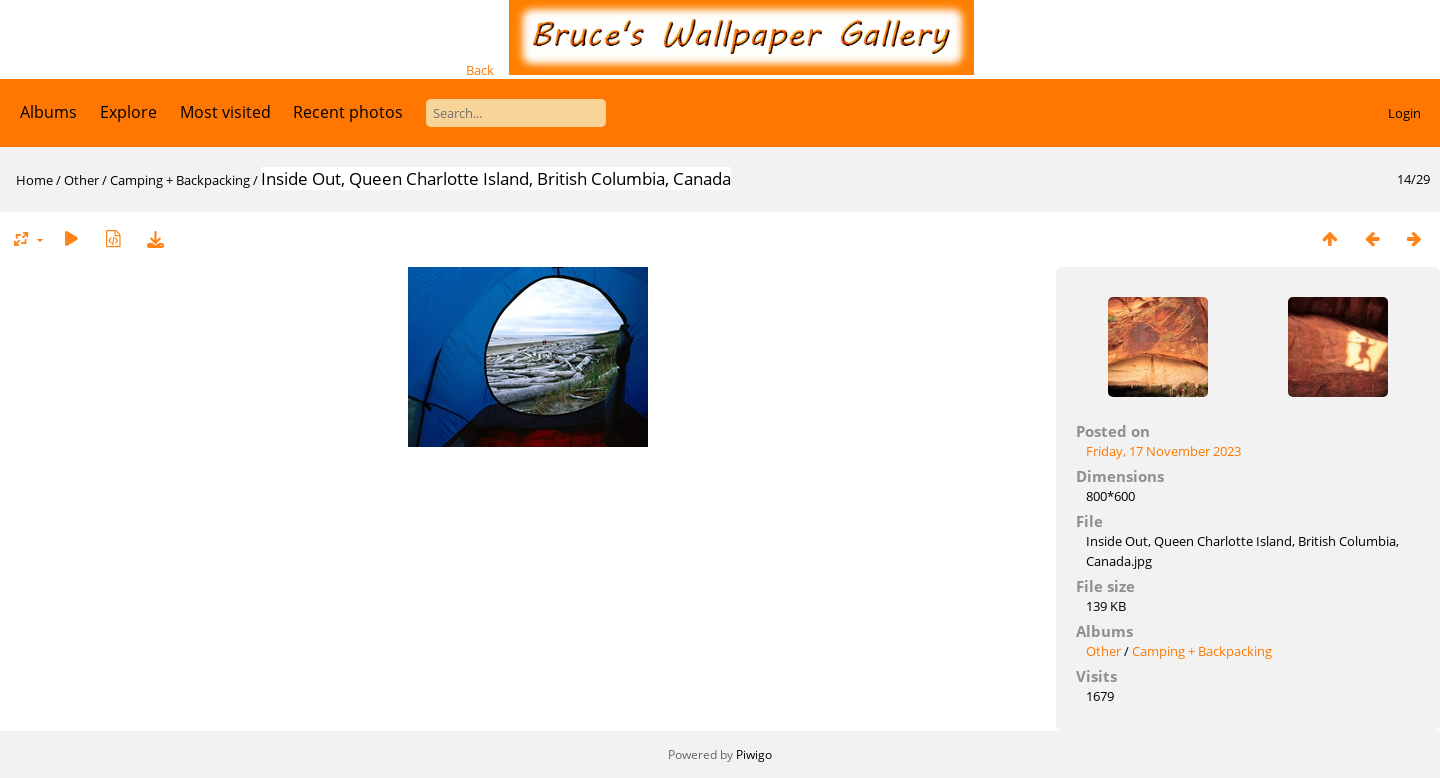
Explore (128, 112)
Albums (48, 112)
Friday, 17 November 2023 (1163, 451)
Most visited (225, 112)
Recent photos (348, 112)
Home (34, 180)
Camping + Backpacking (180, 180)
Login (1404, 113)
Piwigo (754, 754)
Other (81, 180)
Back (480, 70)
